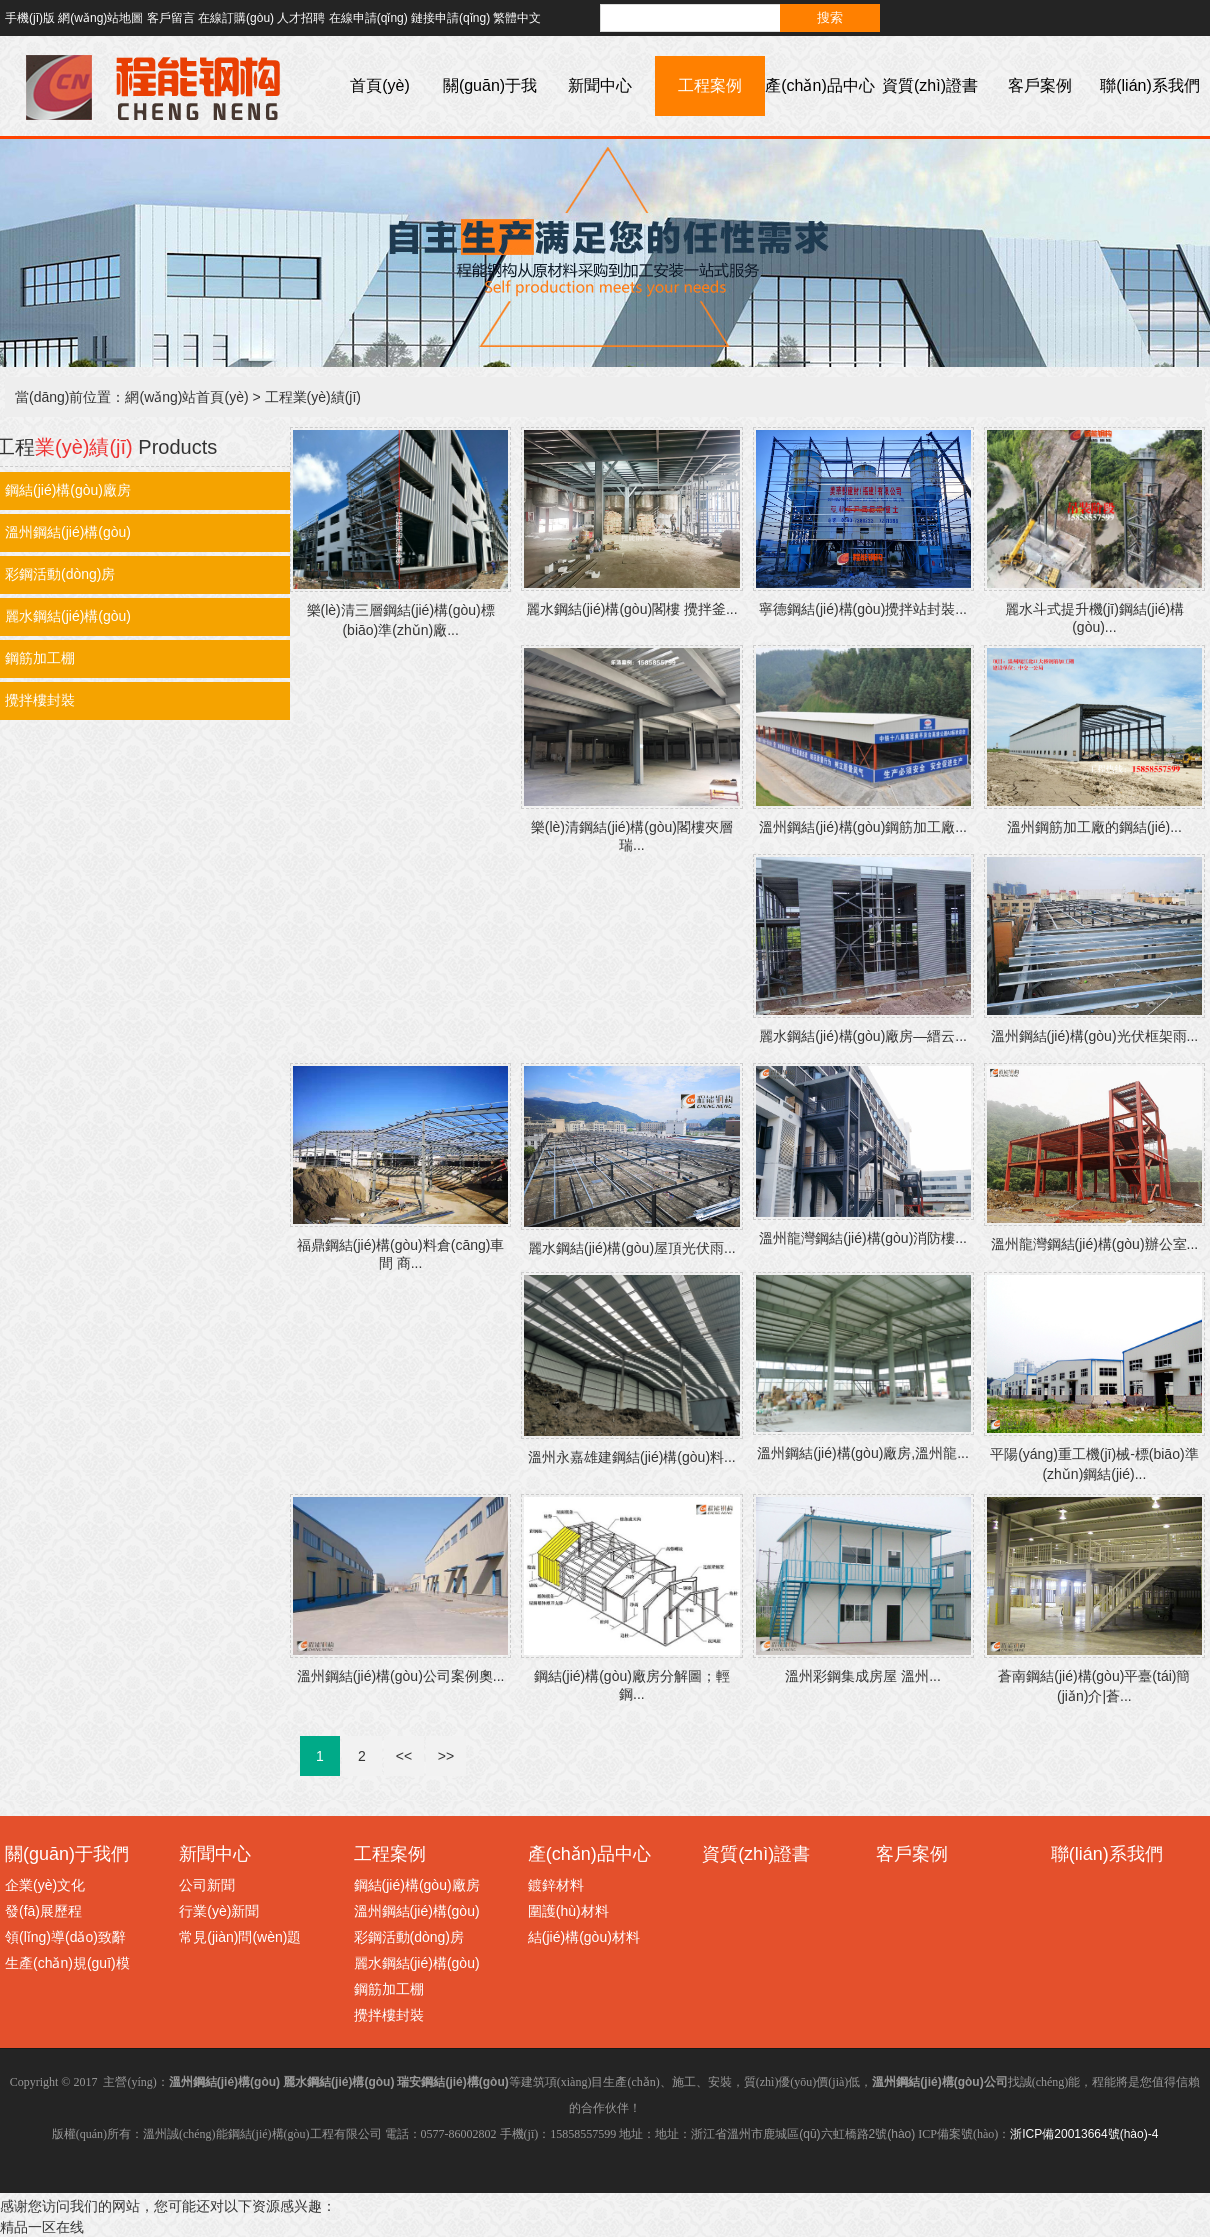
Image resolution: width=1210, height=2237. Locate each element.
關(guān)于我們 (490, 115)
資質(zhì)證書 (930, 85)
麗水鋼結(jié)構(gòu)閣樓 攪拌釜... (632, 609)
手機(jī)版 (30, 18)
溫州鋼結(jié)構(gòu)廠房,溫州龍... (863, 1453)
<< (404, 1756)
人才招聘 (301, 18)
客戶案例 (1040, 85)
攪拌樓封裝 (389, 2015)
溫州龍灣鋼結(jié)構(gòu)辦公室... (1095, 1244)
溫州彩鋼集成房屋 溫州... (863, 1676)
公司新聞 (207, 1885)
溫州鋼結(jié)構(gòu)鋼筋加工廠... (863, 827)
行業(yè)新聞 (219, 1911)
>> (446, 1756)
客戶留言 (171, 18)
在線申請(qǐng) (368, 18)
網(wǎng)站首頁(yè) (186, 397)
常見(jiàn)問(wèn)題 (240, 1937)
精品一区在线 (42, 2227)
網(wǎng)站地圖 (100, 18)
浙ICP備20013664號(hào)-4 (1084, 2134)
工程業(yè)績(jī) (313, 397)
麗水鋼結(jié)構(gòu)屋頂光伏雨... (632, 1248)
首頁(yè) (380, 85)
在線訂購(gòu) (236, 18)
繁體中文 (517, 18)
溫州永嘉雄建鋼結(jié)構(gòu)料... (632, 1457)
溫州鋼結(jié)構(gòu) (417, 1911)
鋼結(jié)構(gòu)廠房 (417, 1885)
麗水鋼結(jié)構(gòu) (417, 1963)
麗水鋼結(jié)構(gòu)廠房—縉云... (863, 1036)
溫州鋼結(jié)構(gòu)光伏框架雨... (1095, 1036)
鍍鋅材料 (556, 1885)
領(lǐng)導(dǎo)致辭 (65, 1937)
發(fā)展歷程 (43, 1911)
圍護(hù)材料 (568, 1911)
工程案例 (710, 85)
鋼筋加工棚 (389, 1989)
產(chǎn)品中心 (819, 85)
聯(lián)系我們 (1150, 85)
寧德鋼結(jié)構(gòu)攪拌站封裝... (863, 609)
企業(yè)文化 (45, 1885)
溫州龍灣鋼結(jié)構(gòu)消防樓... (863, 1238)
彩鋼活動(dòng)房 (409, 1937)
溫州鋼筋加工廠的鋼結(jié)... (1094, 827)
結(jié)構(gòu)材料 (584, 1937)
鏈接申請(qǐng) (450, 18)
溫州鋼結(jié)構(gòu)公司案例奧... (401, 1676)
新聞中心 (600, 85)
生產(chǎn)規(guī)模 (67, 1963)
